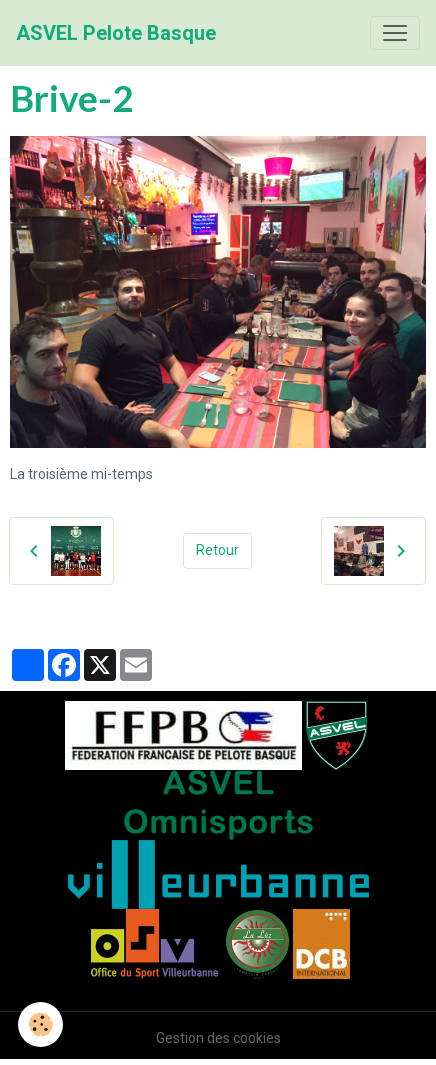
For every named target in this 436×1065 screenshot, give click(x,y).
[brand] (116, 33)
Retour (217, 550)
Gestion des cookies (218, 1038)
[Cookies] (40, 1024)
